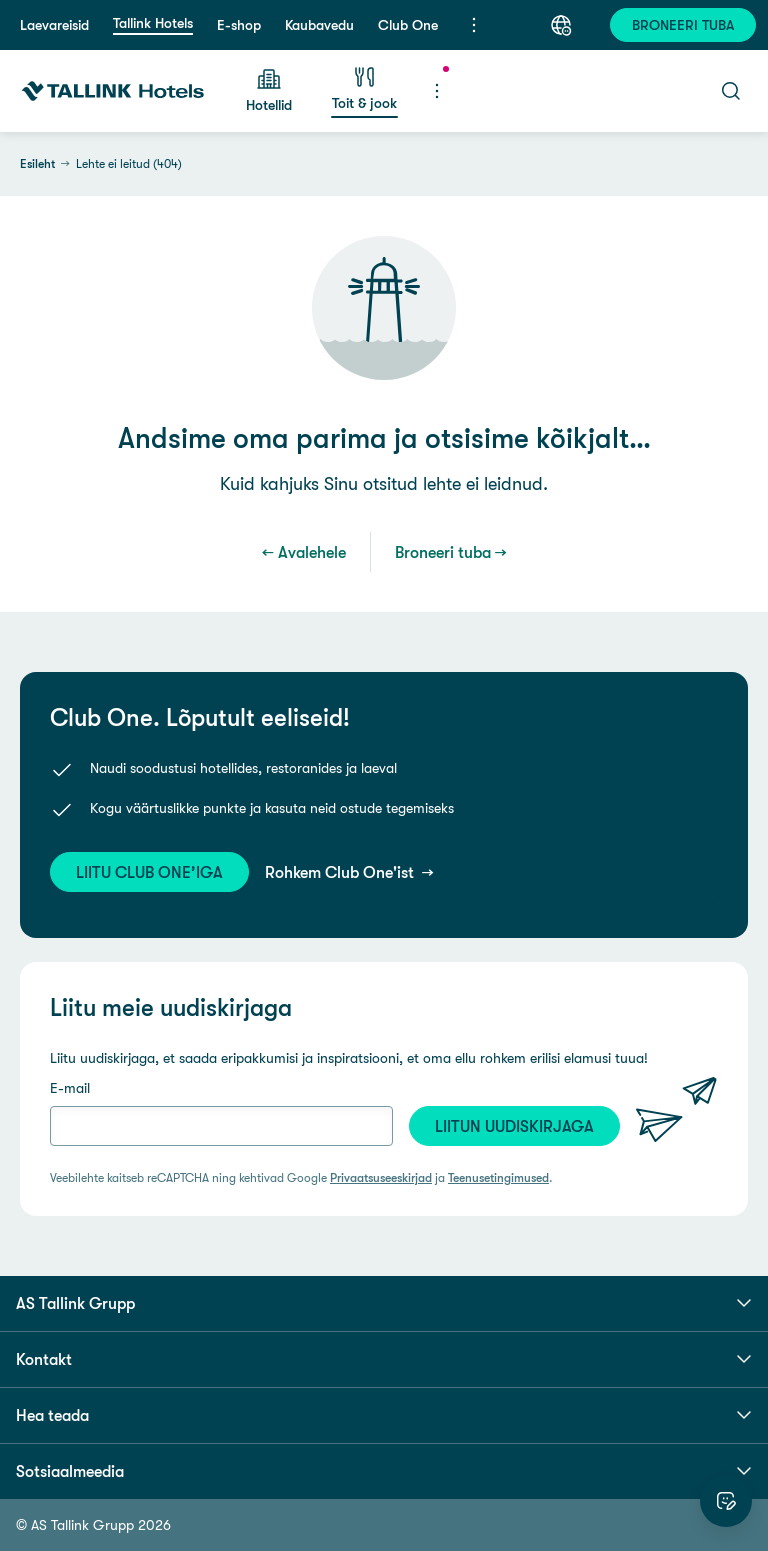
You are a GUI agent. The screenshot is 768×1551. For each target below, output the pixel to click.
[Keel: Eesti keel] (561, 25)
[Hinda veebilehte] (726, 1501)
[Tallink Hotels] (113, 91)
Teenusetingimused (498, 1178)
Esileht (37, 164)
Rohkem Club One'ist (341, 872)
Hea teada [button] (384, 1415)
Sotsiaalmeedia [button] (384, 1471)
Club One (408, 25)
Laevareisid (54, 25)
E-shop (239, 25)
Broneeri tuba (443, 552)
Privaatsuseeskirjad (381, 1178)
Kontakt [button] (384, 1359)
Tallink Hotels (153, 23)
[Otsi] (731, 91)
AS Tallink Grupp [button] (384, 1303)
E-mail (70, 1088)
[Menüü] (474, 25)
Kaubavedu (319, 25)
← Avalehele (304, 552)
